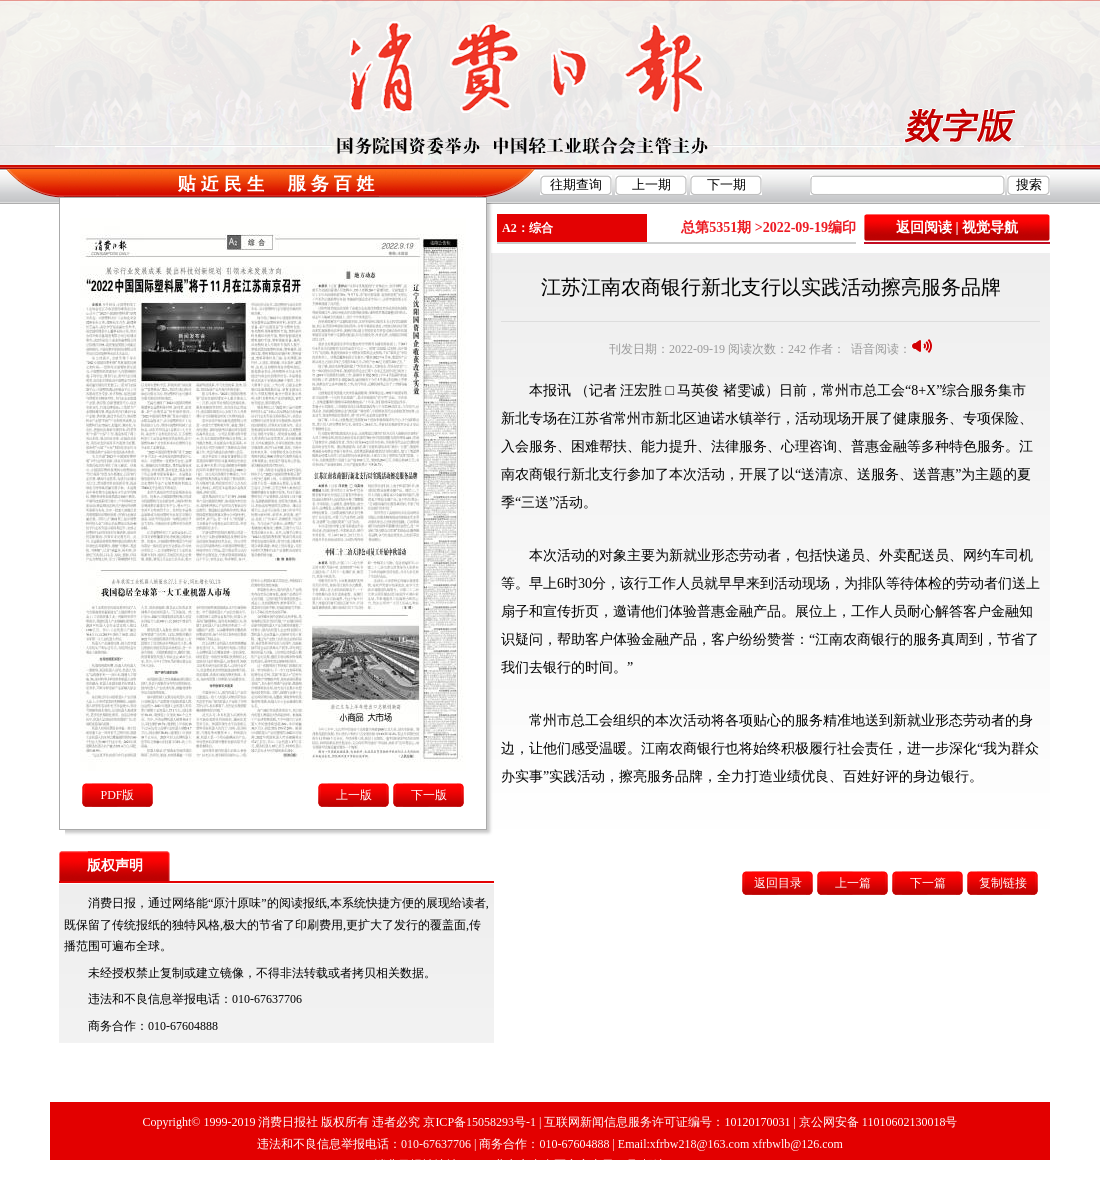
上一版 (354, 795)
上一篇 (853, 883)
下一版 (429, 795)
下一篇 (928, 883)
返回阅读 (924, 227)
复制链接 (1003, 883)
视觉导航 (990, 227)
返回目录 (778, 883)
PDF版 (117, 795)
